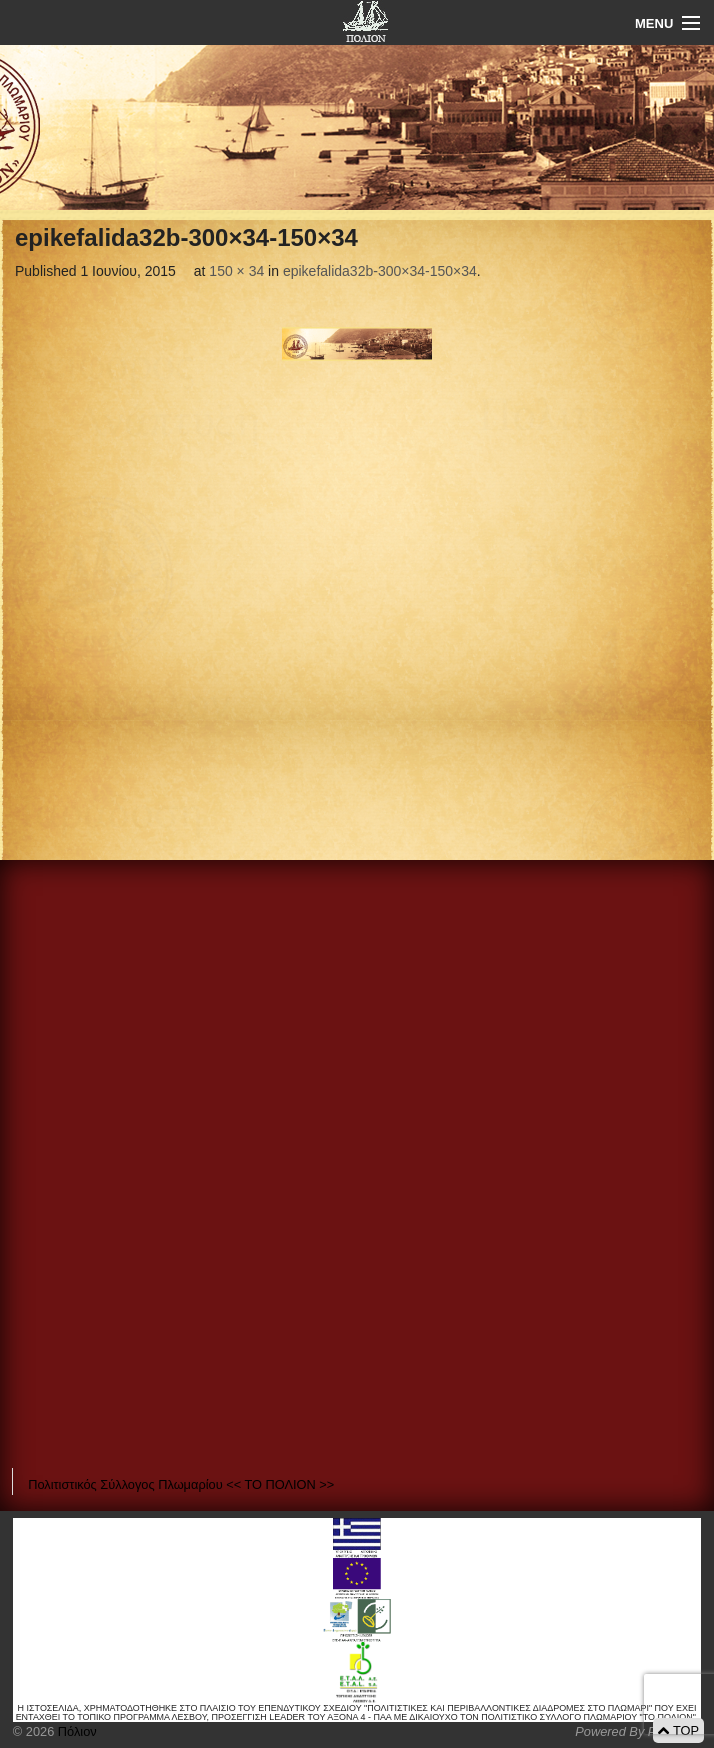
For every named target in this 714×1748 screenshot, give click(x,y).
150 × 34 (236, 271)
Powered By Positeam (638, 1731)
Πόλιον (75, 1731)
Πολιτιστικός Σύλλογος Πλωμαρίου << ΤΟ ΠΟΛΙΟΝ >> (181, 1484)
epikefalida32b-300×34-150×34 (380, 271)
